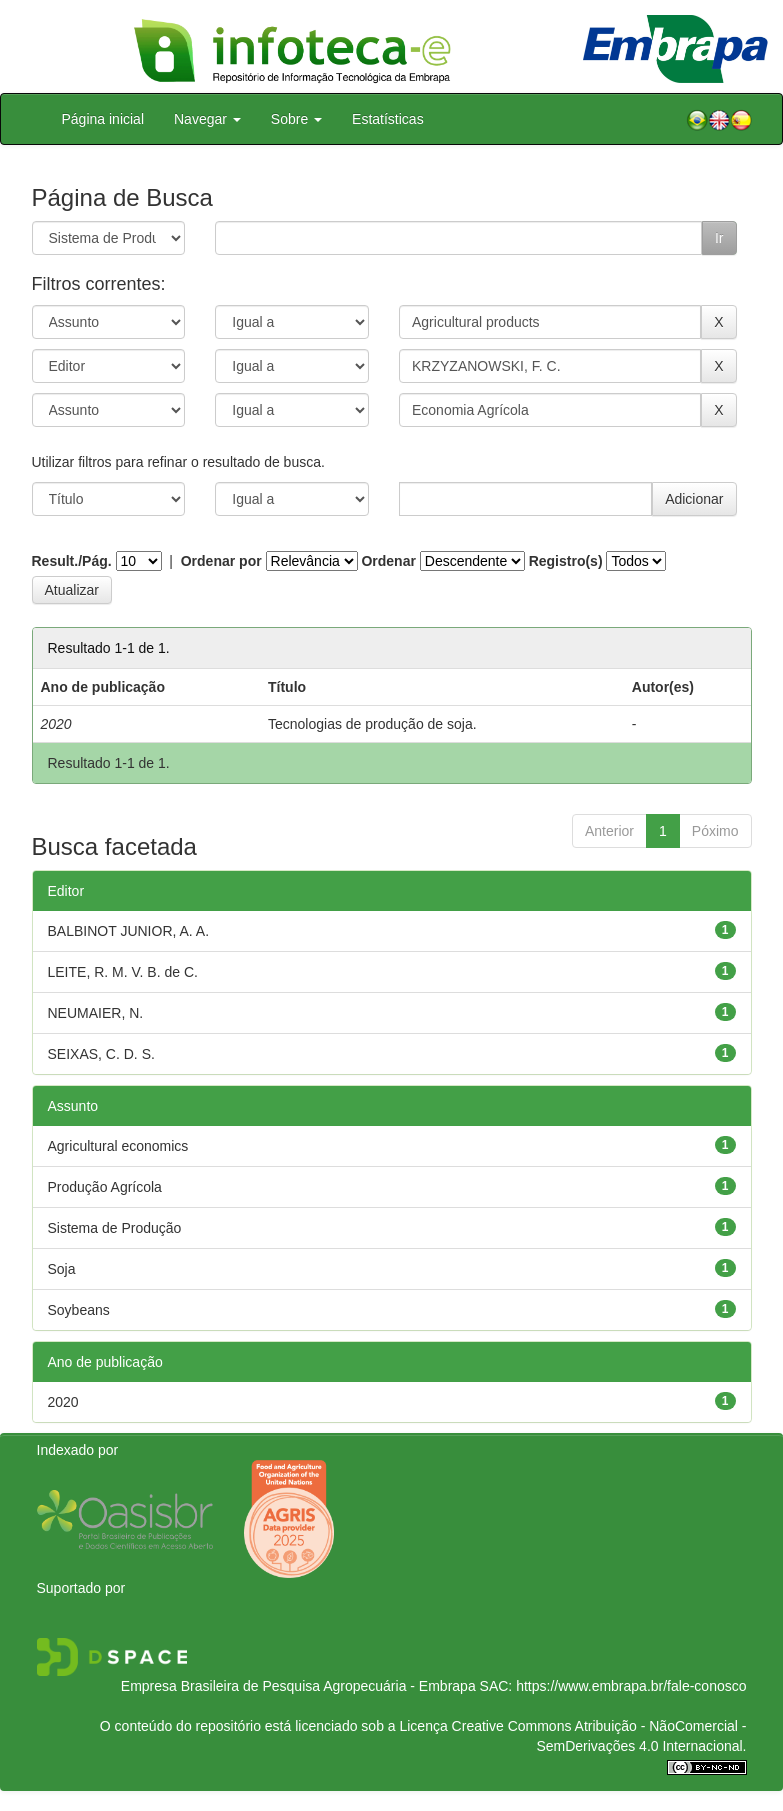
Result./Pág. (72, 561)
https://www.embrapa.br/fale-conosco (631, 1686)
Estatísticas (388, 119)
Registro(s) (566, 561)
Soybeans (79, 1310)
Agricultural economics (118, 1146)
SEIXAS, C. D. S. (101, 1054)
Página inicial (103, 119)
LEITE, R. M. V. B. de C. (123, 972)
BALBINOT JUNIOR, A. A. (129, 931)
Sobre (296, 119)
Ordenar (388, 561)
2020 (63, 1402)
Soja (62, 1269)
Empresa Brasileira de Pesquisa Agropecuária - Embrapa (298, 1686)
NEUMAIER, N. (96, 1013)
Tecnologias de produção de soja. (372, 724)
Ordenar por (221, 561)
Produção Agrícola (105, 1187)
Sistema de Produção (115, 1228)
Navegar (207, 119)
